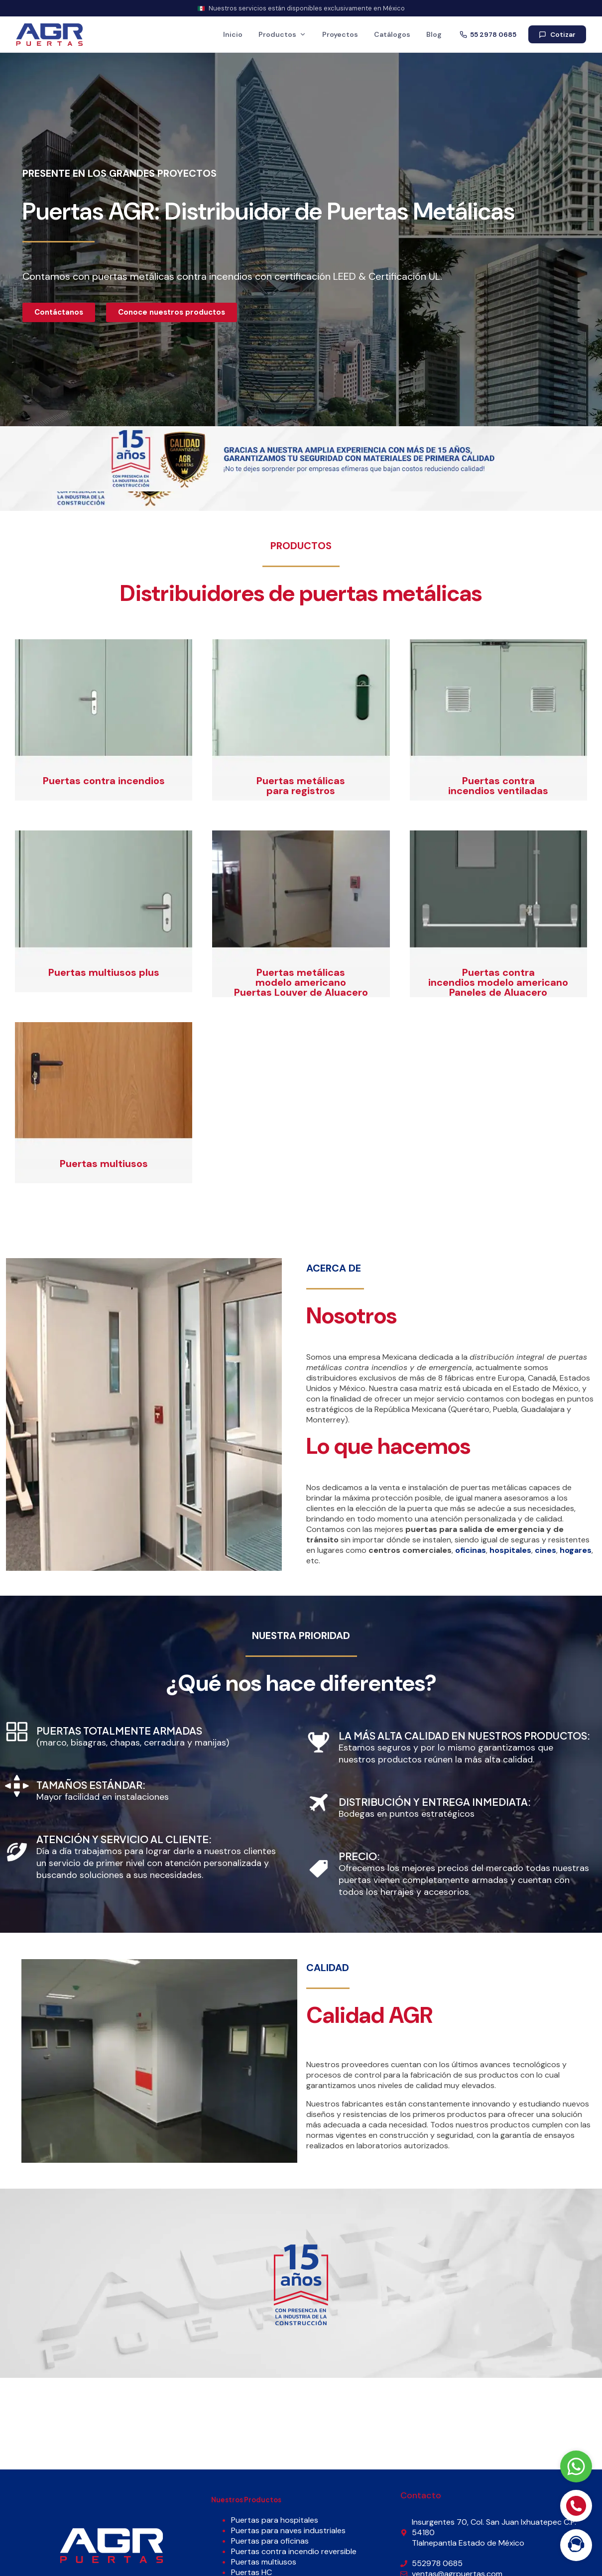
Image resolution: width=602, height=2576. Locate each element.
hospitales (510, 1550)
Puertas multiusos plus (103, 972)
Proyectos (340, 34)
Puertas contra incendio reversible (294, 2551)
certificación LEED (315, 276)
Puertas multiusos (104, 1163)
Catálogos (392, 34)
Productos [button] (282, 34)
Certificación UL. (405, 276)
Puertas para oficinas (270, 2541)
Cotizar (557, 34)
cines (545, 1550)
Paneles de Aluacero (498, 992)
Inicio (232, 34)
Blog (434, 34)
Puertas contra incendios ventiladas (498, 785)
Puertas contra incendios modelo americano (498, 977)
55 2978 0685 (488, 34)
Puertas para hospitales (274, 2520)
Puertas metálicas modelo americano (300, 977)
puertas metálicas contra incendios (172, 276)
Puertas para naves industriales (288, 2530)
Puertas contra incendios (104, 780)
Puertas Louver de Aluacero (301, 992)
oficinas (470, 1550)
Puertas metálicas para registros (300, 785)
